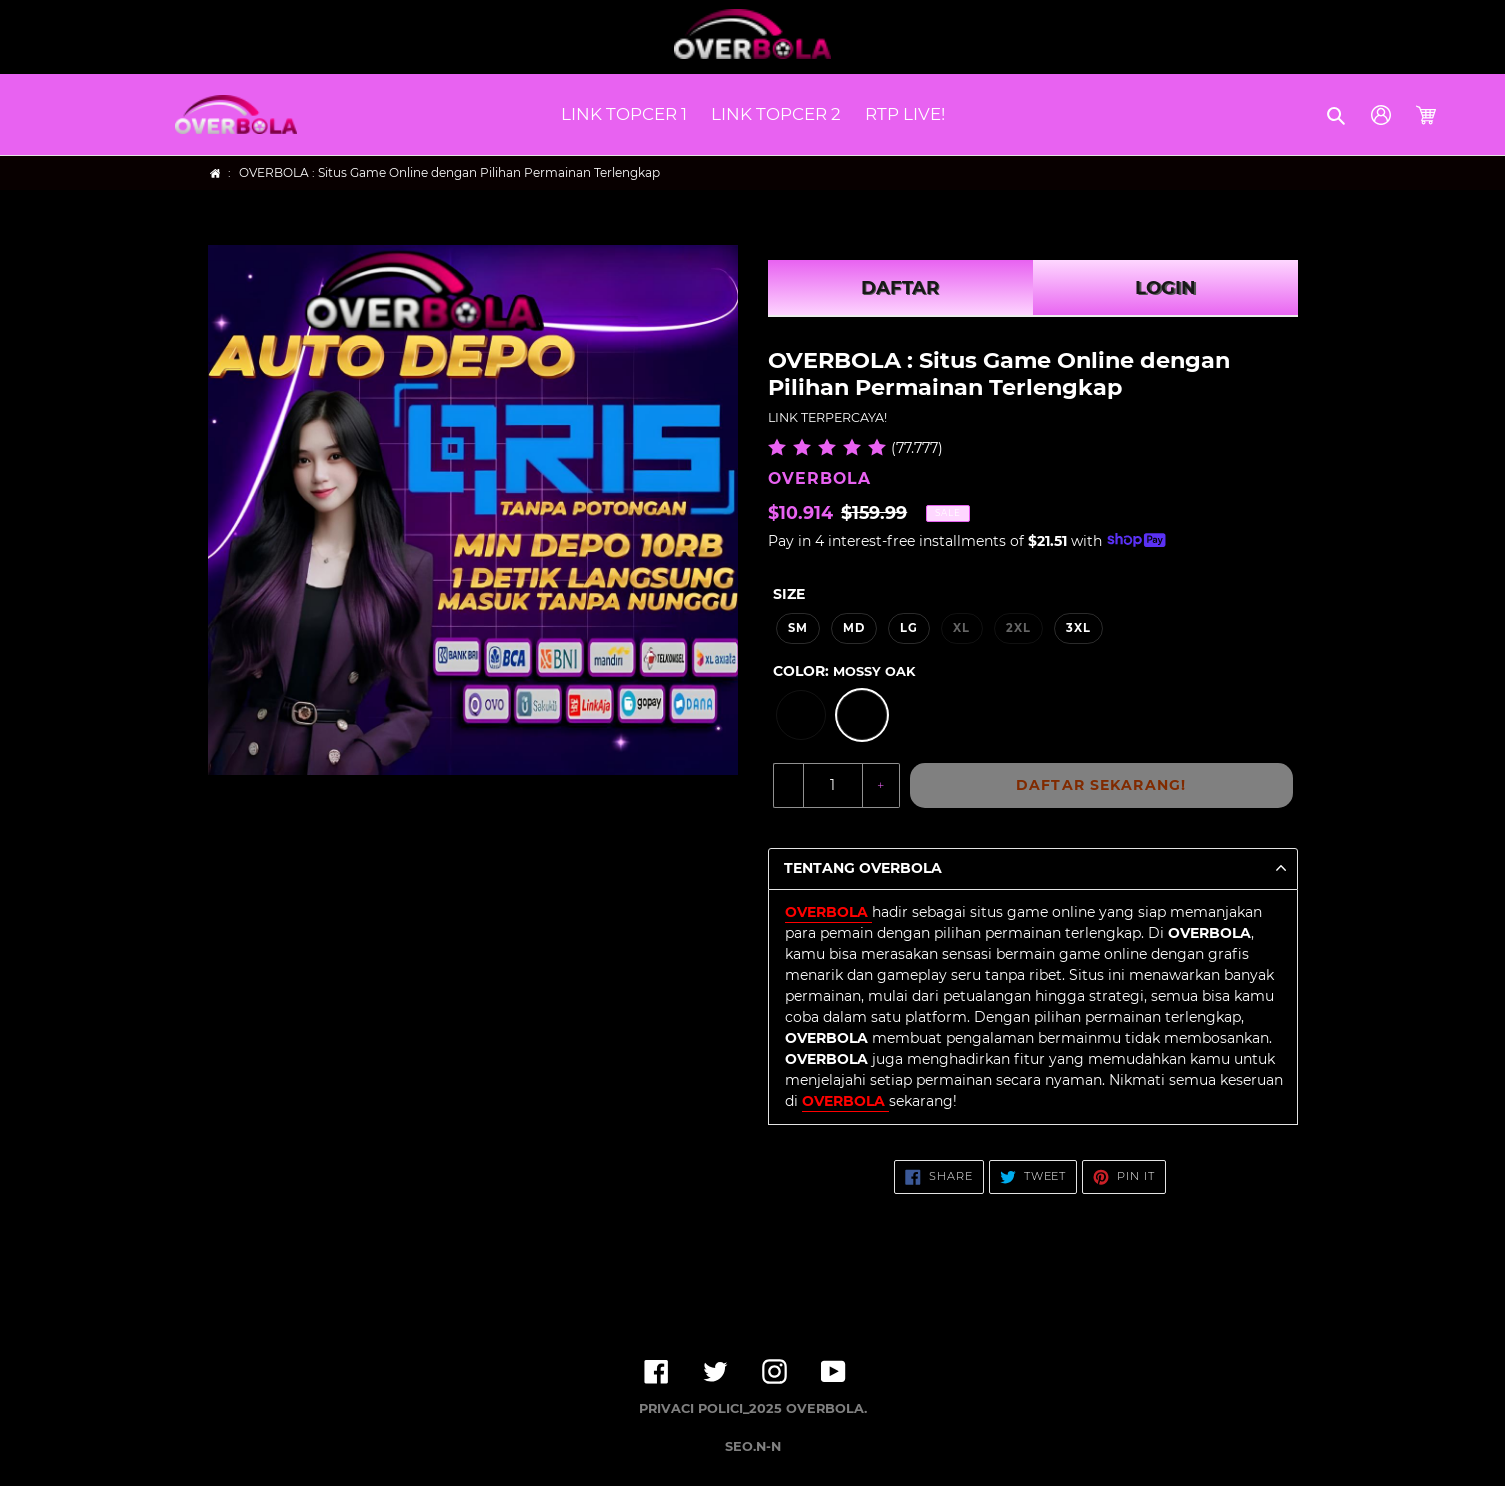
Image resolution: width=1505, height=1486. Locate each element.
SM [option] (798, 628)
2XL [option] (1018, 628)
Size (789, 594)
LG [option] (909, 628)
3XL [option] (1078, 628)
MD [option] (854, 628)
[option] (801, 715)
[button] (1337, 115)
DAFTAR (900, 288)
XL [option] (961, 628)
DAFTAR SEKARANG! (1101, 785)
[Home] (215, 173)
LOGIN (1165, 288)
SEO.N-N (753, 1446)
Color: (844, 671)
